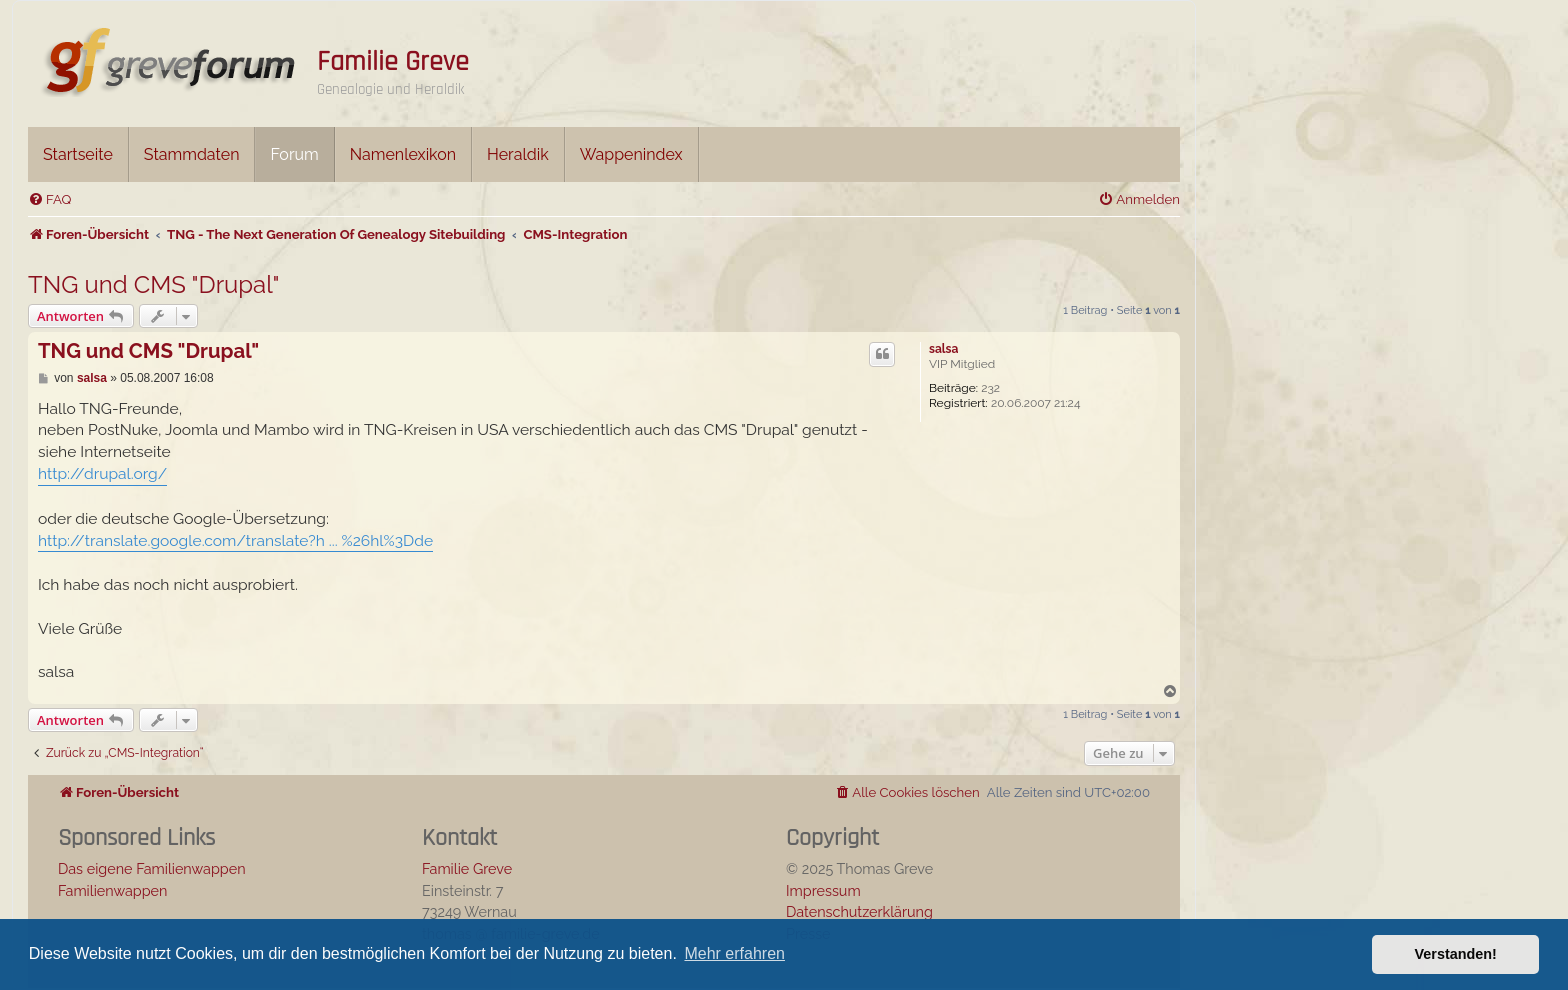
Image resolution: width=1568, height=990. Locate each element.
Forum (294, 154)
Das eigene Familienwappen (152, 868)
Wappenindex (631, 154)
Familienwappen (112, 890)
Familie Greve (393, 62)
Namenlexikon (403, 154)
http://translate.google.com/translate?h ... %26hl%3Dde (235, 540)
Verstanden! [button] (1456, 954)
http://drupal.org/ (102, 473)
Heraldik (518, 154)
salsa (943, 349)
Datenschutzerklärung (859, 911)
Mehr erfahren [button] (734, 953)
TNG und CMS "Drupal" (153, 284)
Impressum (823, 890)
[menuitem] (49, 199)
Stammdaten (192, 154)
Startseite (78, 154)
